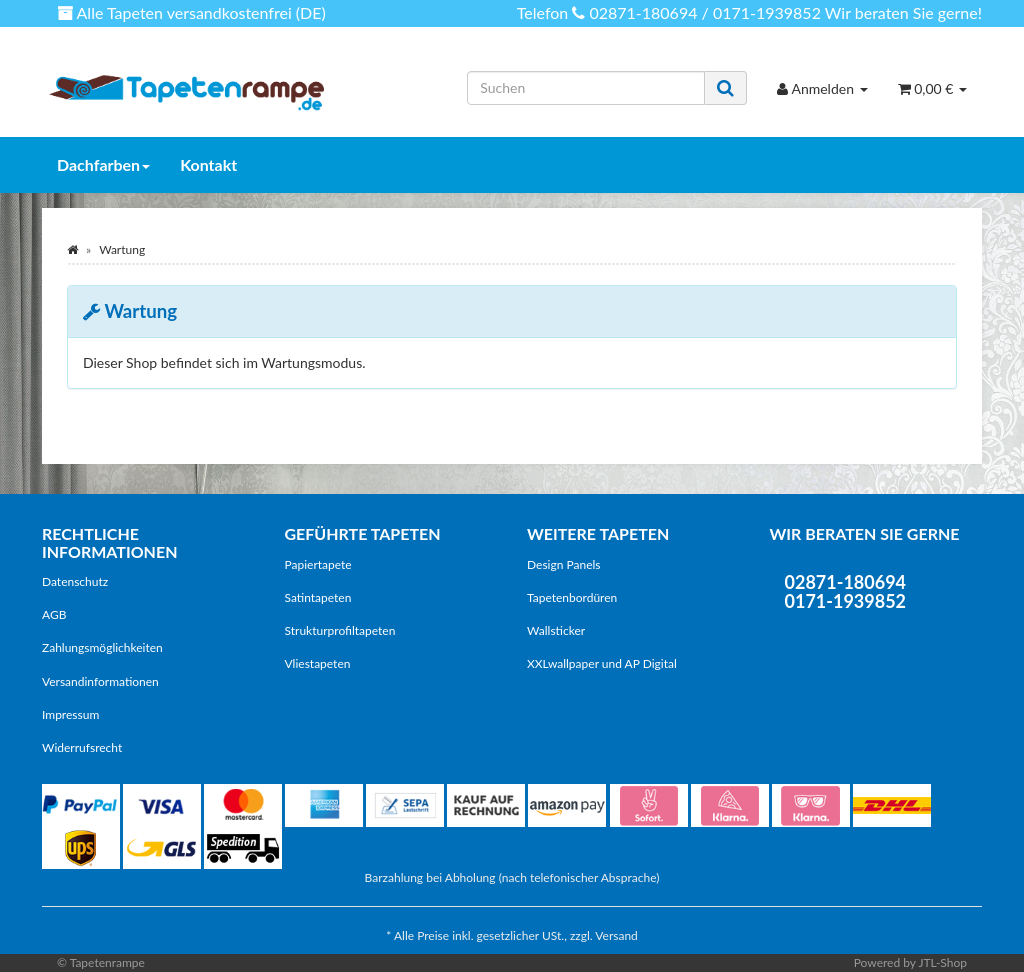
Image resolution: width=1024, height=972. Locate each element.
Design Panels (564, 564)
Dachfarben (103, 164)
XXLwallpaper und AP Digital (602, 663)
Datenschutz (75, 581)
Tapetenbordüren (572, 597)
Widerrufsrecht (82, 747)
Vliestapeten (318, 663)
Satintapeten (318, 597)
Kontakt (208, 164)
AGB (54, 614)
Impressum (70, 714)
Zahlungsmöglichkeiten (102, 647)
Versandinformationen (100, 681)
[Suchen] (586, 88)
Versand (616, 935)
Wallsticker (556, 630)
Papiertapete (318, 564)
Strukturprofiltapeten (340, 630)
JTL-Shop (942, 962)
